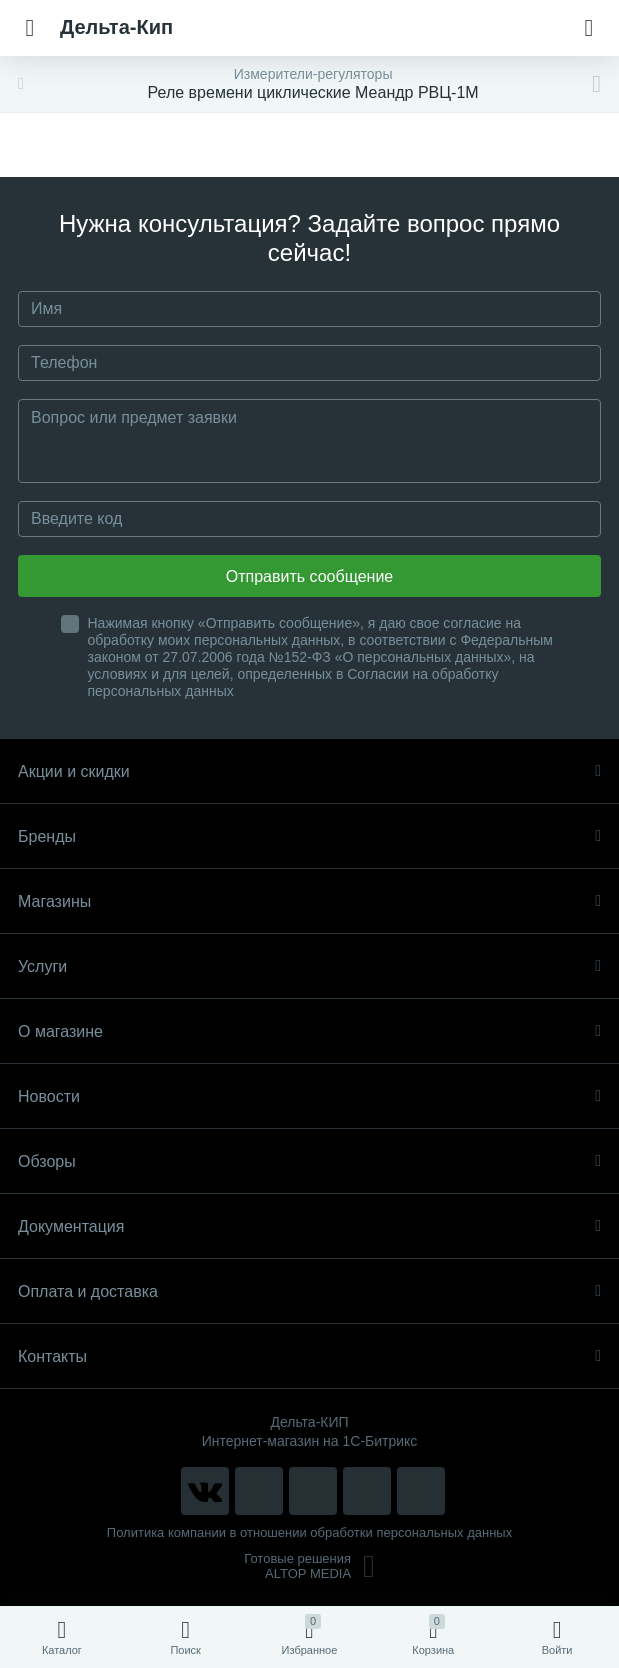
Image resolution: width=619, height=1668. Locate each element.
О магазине (309, 1031)
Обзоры (309, 1161)
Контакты (309, 1356)
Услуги (309, 966)
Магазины (309, 901)
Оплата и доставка (309, 1291)
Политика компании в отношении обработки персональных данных (309, 1532)
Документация (309, 1226)
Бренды (309, 836)
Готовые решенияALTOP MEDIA (309, 1566)
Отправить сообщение (309, 576)
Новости (309, 1096)
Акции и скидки (309, 771)
